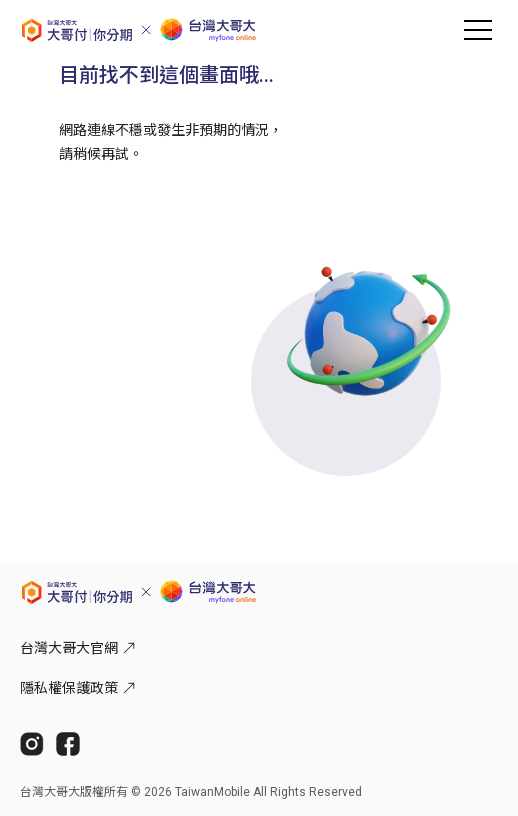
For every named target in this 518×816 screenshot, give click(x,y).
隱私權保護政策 (78, 688)
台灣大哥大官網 (78, 648)
